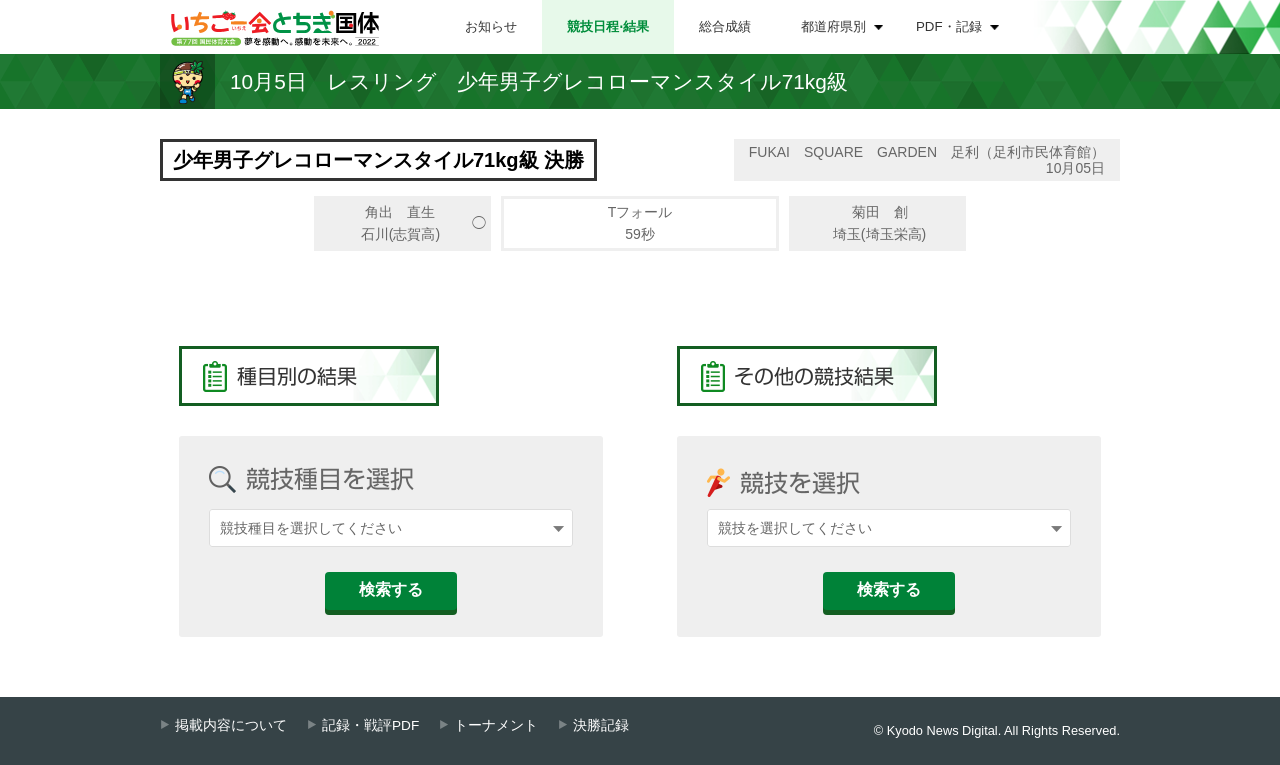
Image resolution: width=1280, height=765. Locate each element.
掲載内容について (231, 725)
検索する (391, 589)
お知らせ (491, 26)
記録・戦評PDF (370, 725)
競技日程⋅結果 (608, 26)
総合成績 (725, 26)
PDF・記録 (949, 26)
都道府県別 (833, 26)
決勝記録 (601, 725)
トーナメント (496, 725)
